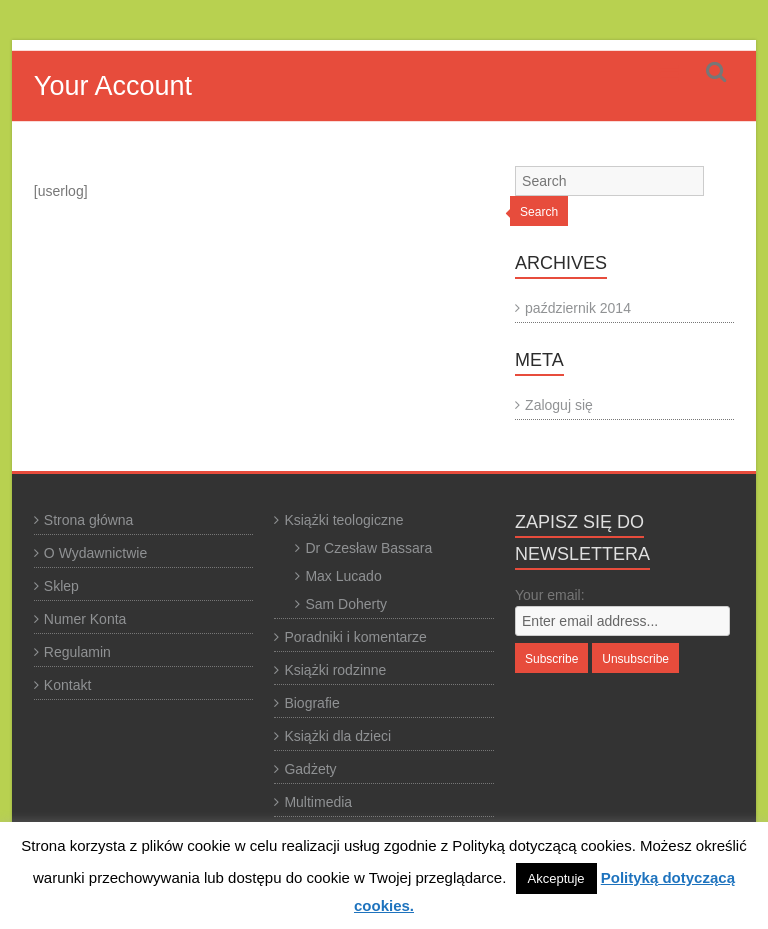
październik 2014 (578, 308)
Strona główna (89, 520)
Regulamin (77, 652)
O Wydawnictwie (95, 553)
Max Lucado (343, 576)
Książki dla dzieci (337, 736)
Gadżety (310, 769)
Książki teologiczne (343, 520)
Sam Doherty (346, 604)
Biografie (311, 703)
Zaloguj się (559, 405)
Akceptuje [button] (556, 878)
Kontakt (67, 685)
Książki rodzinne (335, 670)
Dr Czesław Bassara (368, 548)
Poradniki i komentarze (355, 637)
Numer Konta (85, 619)
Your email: (550, 595)
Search (539, 212)
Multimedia (318, 802)
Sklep (61, 586)
